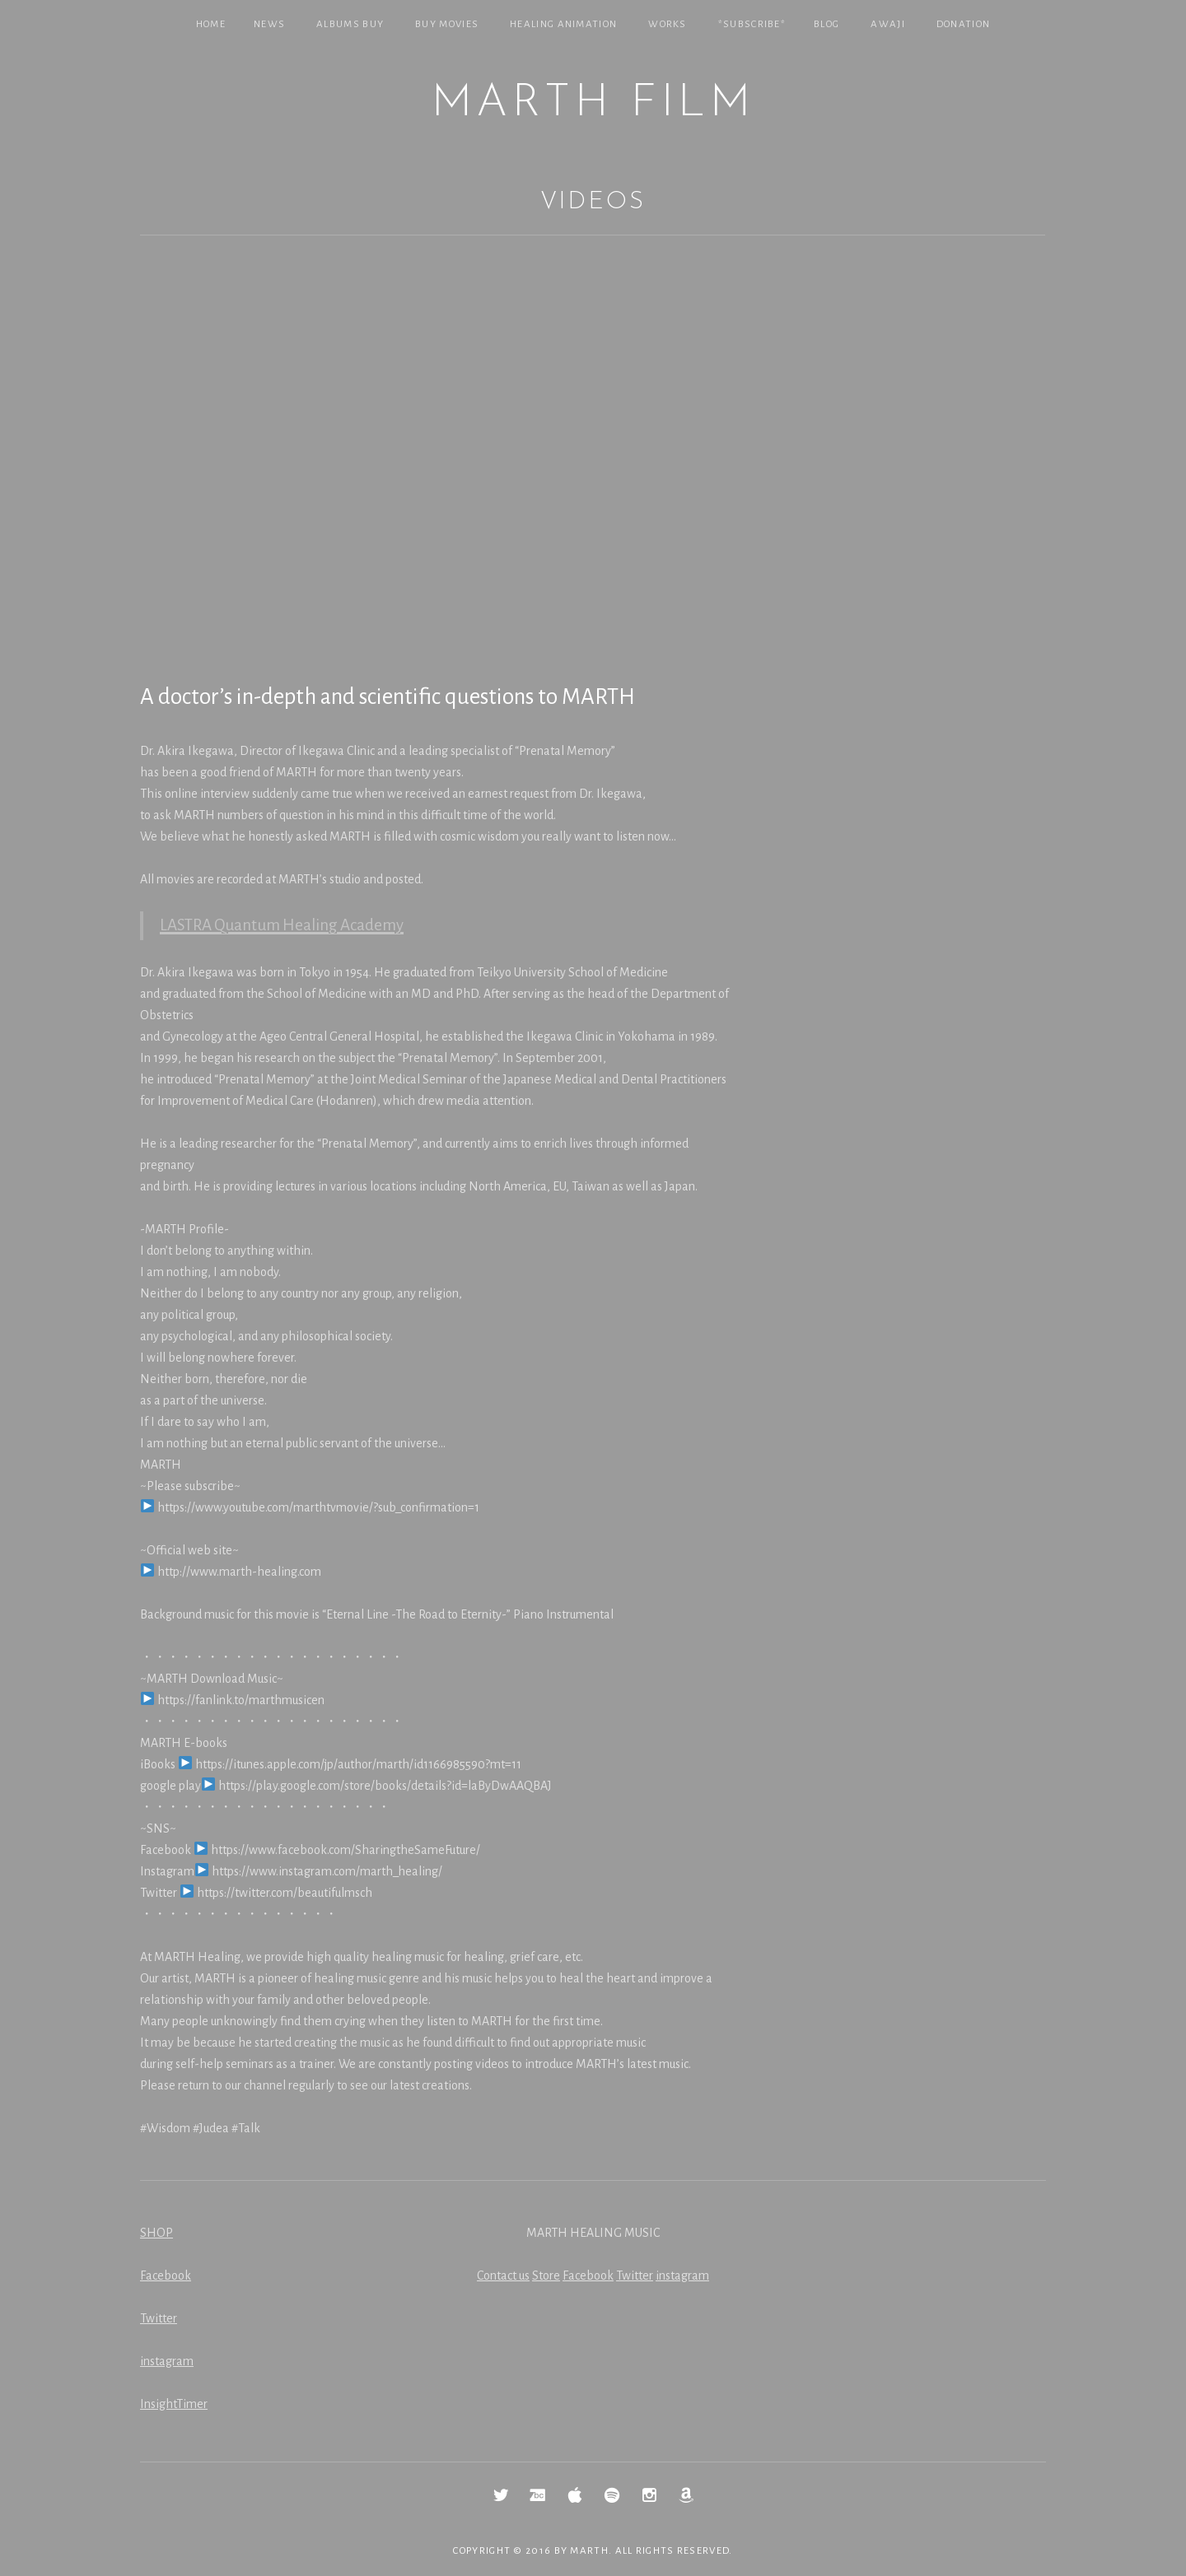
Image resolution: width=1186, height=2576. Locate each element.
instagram (167, 2361)
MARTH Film (593, 104)
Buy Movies (447, 24)
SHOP (156, 2232)
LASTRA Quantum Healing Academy (282, 925)
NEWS (269, 24)
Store (546, 2275)
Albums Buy (350, 24)
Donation (963, 24)
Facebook (165, 2275)
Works (667, 24)
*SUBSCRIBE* (752, 24)
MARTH (589, 2551)
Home (211, 24)
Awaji (888, 24)
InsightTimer (174, 2404)
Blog (826, 24)
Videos (593, 202)
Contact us (503, 2275)
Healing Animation (563, 24)
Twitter (158, 2318)
